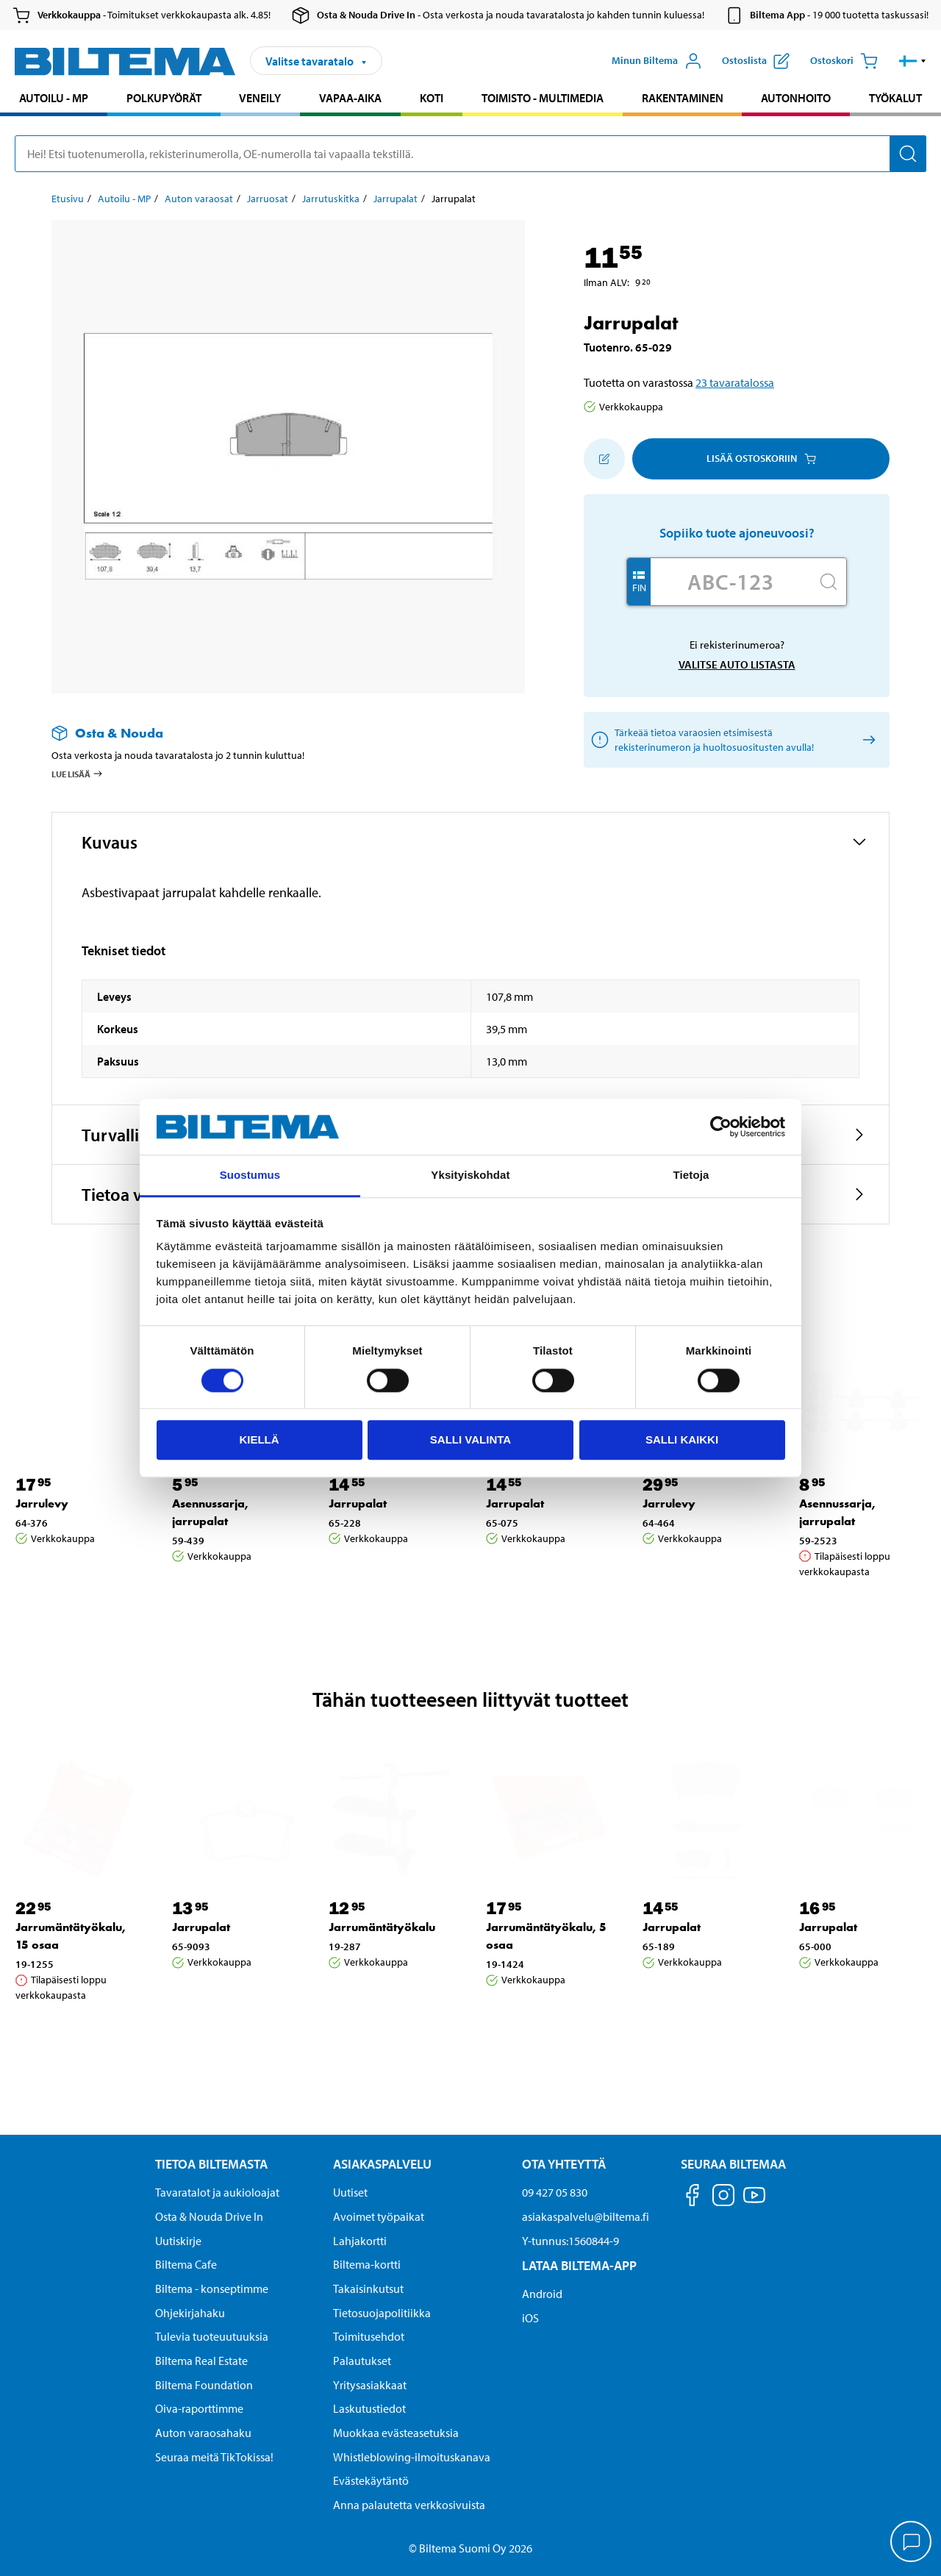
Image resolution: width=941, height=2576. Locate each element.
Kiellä (259, 1439)
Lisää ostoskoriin (761, 458)
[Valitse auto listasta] (866, 739)
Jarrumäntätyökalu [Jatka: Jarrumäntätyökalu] (382, 1927)
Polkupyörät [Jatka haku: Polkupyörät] (163, 97)
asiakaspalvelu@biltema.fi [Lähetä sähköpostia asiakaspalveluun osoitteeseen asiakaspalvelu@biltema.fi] (585, 2216)
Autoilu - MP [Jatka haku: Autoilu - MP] (53, 97)
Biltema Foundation (204, 2384)
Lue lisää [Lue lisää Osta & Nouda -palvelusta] (77, 773)
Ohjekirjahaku (190, 2312)
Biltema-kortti (367, 2264)
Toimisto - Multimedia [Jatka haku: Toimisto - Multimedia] (543, 97)
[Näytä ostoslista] (756, 61)
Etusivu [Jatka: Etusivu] (67, 198)
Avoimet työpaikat (378, 2216)
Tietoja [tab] (691, 1175)
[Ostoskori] (844, 61)
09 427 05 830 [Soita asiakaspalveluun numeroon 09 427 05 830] (554, 2192)
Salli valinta (470, 1439)
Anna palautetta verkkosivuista (409, 2504)
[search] (470, 153)
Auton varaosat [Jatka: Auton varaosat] (199, 198)
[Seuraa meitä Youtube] (754, 2202)
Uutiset (350, 2192)
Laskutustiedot (369, 2408)
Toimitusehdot (368, 2336)
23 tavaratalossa (734, 382)
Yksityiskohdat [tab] (470, 1175)
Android (542, 2293)
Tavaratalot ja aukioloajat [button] (217, 2192)
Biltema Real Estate (201, 2360)
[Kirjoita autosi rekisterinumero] (731, 581)
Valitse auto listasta (737, 664)
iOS (530, 2318)
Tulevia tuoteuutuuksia (211, 2336)
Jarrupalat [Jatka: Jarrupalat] (395, 198)
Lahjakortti (360, 2240)
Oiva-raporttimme (199, 2408)
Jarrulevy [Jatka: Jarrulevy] (41, 1503)
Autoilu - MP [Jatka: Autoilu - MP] (124, 198)
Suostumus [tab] (250, 1175)
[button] (913, 61)
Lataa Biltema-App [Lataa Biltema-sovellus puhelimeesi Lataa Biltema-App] (579, 2265)
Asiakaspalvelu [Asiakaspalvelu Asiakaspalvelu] (382, 2163)
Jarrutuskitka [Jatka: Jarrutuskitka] (330, 198)
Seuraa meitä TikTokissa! (214, 2457)
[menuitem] (53, 99)
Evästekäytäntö (371, 2480)
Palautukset (362, 2360)
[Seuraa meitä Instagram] (723, 2197)
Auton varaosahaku (203, 2432)
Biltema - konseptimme (211, 2288)
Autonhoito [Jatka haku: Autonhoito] (796, 97)
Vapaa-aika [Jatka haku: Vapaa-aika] (350, 97)
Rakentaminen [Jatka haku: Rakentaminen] (682, 97)
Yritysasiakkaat (370, 2384)
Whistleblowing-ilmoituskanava (411, 2457)
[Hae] (908, 153)
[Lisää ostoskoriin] (604, 458)
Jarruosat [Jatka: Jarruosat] (267, 198)
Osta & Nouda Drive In (209, 2216)
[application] (911, 2542)
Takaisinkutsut (368, 2288)
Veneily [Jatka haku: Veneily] (260, 97)
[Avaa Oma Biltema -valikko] (657, 61)
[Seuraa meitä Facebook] (692, 2197)
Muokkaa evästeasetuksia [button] (396, 2432)
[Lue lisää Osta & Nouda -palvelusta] (273, 733)
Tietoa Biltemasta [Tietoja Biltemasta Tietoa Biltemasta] (211, 2163)
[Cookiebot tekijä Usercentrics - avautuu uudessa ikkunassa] (720, 1127)
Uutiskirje (178, 2240)
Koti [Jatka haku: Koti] (431, 97)
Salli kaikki (681, 1439)
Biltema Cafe (186, 2264)
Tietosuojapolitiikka (382, 2312)
